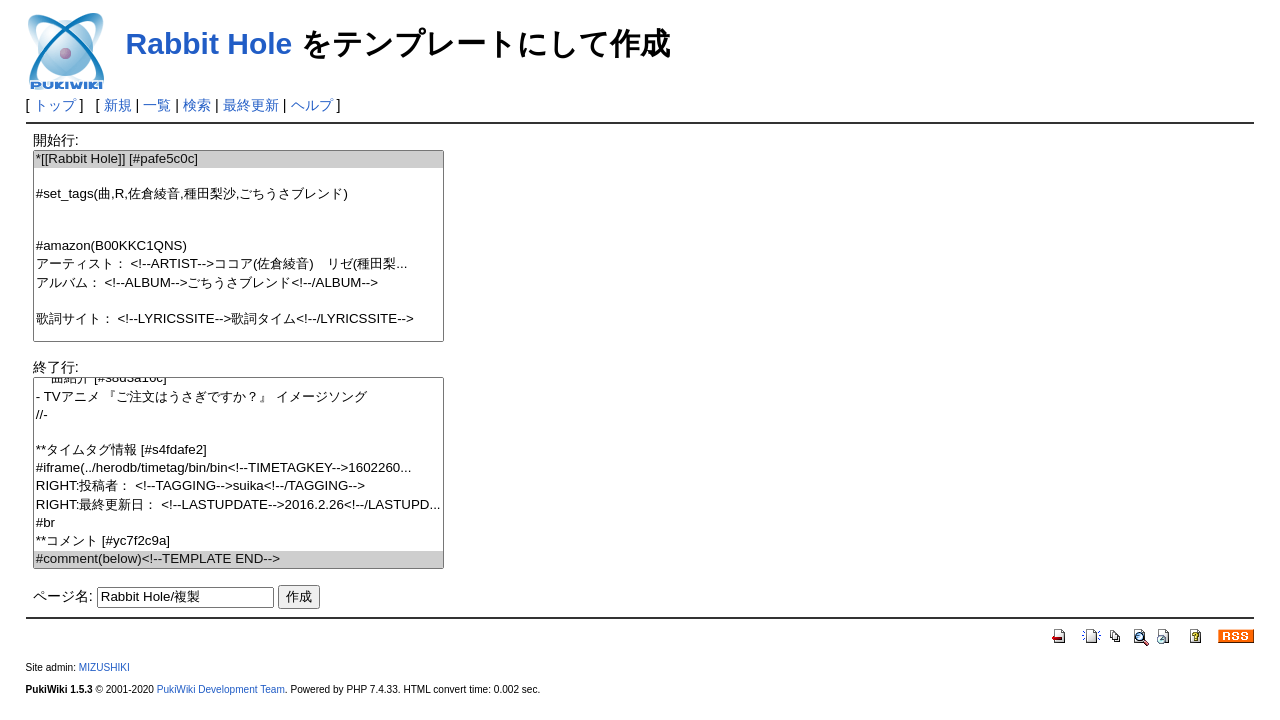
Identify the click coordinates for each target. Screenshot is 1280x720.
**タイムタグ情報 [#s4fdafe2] (238, 450)
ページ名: (63, 596)
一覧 (157, 105)
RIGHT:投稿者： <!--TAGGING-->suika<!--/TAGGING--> (238, 486)
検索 (197, 105)
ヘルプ (312, 105)
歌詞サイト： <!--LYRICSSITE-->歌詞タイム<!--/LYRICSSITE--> (238, 319)
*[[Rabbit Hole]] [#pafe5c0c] (238, 159)
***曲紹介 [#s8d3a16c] (238, 378)
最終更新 (251, 105)
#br (238, 523)
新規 (118, 105)
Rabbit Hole (209, 43)
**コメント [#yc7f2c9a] (238, 541)
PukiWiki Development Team (221, 689)
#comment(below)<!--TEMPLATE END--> (238, 559)
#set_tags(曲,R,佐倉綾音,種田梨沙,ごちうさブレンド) (238, 194)
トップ (55, 105)
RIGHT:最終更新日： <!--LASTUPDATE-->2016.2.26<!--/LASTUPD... (238, 505)
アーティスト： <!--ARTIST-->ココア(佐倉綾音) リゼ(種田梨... (238, 264)
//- (238, 415)
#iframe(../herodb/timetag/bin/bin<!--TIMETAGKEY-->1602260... (238, 468)
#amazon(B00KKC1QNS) (238, 246)
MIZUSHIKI (104, 667)
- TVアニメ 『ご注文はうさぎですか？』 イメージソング (238, 397)
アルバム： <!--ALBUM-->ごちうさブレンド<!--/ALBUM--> (238, 283)
